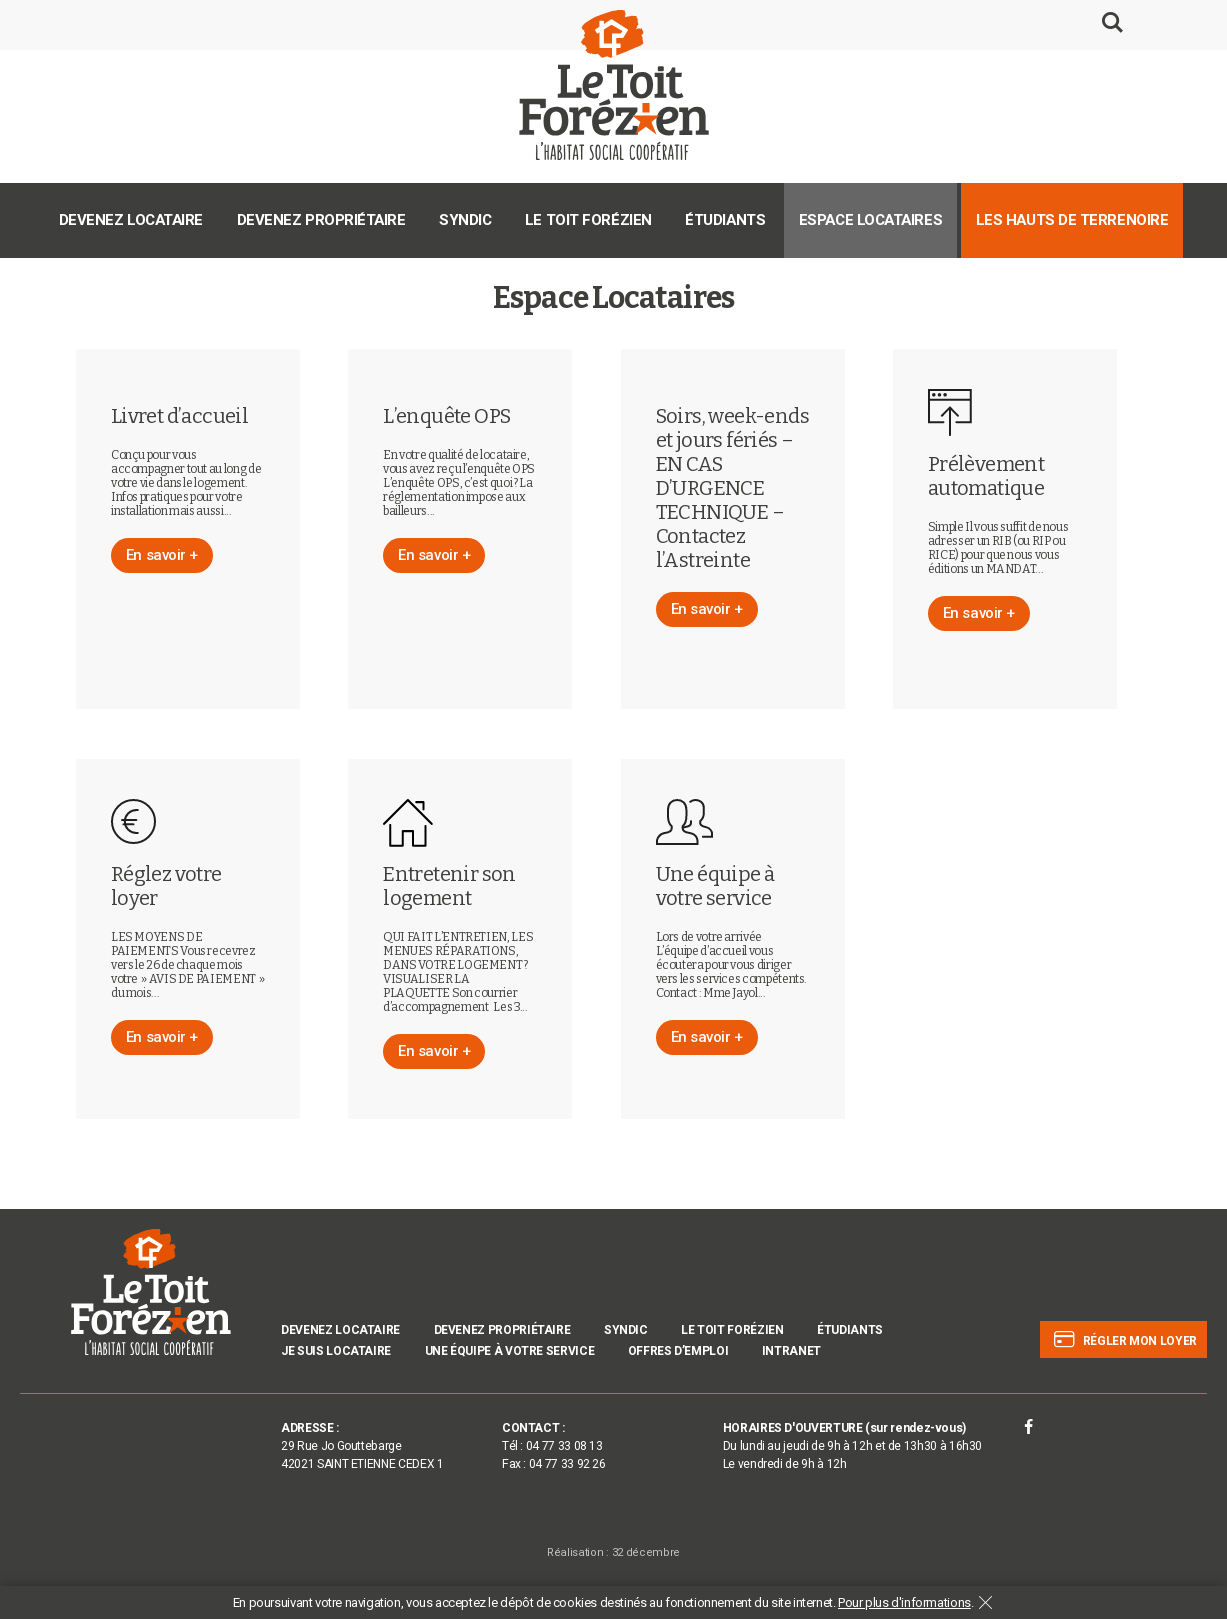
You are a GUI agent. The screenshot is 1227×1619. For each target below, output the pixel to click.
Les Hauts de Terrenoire (1072, 220)
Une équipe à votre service (510, 1351)
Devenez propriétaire (321, 220)
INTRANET (791, 1351)
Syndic (465, 220)
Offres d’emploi (678, 1351)
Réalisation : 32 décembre (613, 1552)
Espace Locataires (870, 220)
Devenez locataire (131, 220)
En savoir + (162, 555)
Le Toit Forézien (588, 220)
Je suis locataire (336, 1351)
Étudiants (725, 220)
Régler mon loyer (1123, 1340)
